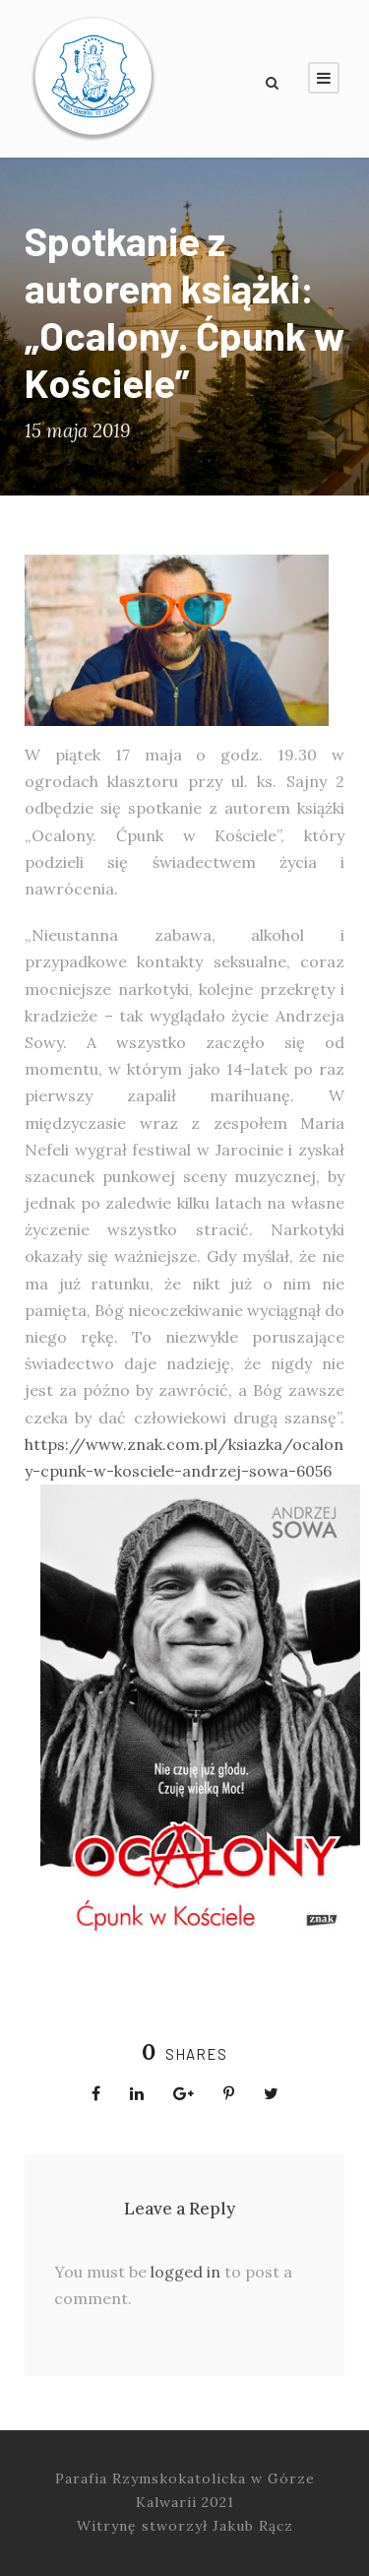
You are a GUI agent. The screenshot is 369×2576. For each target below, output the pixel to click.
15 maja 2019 (77, 430)
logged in (185, 2271)
